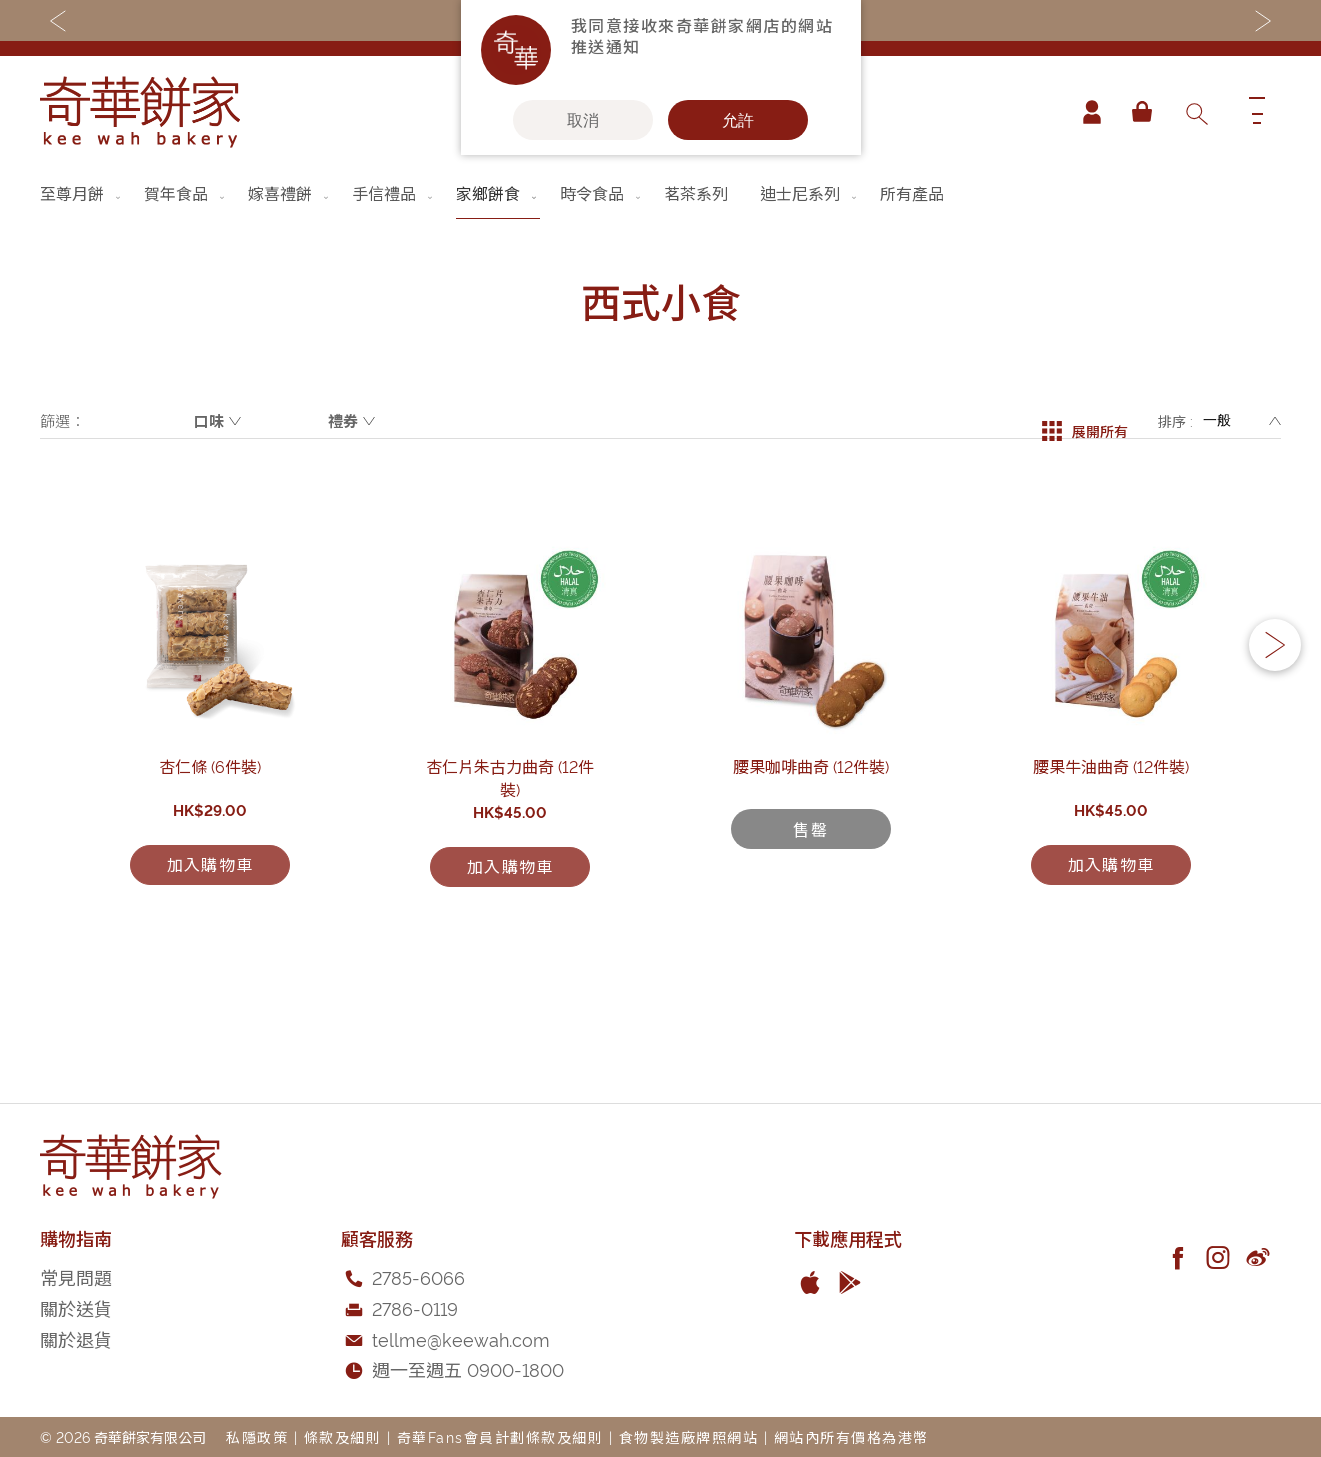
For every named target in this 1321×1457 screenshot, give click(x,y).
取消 (583, 120)
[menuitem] (82, 193)
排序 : (1175, 420)
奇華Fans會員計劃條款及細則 (500, 1436)
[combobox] (1196, 112)
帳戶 (1085, 112)
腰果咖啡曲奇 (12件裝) (811, 875)
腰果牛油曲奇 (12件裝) (1111, 875)
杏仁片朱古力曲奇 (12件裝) (510, 875)
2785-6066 (418, 1276)
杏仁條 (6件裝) (210, 875)
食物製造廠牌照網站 (689, 1436)
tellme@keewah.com (461, 1338)
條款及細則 (343, 1436)
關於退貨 (76, 1338)
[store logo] (140, 112)
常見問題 (76, 1276)
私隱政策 (257, 1436)
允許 (738, 120)
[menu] (660, 193)
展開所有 (1085, 421)
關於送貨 (76, 1307)
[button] (1275, 701)
